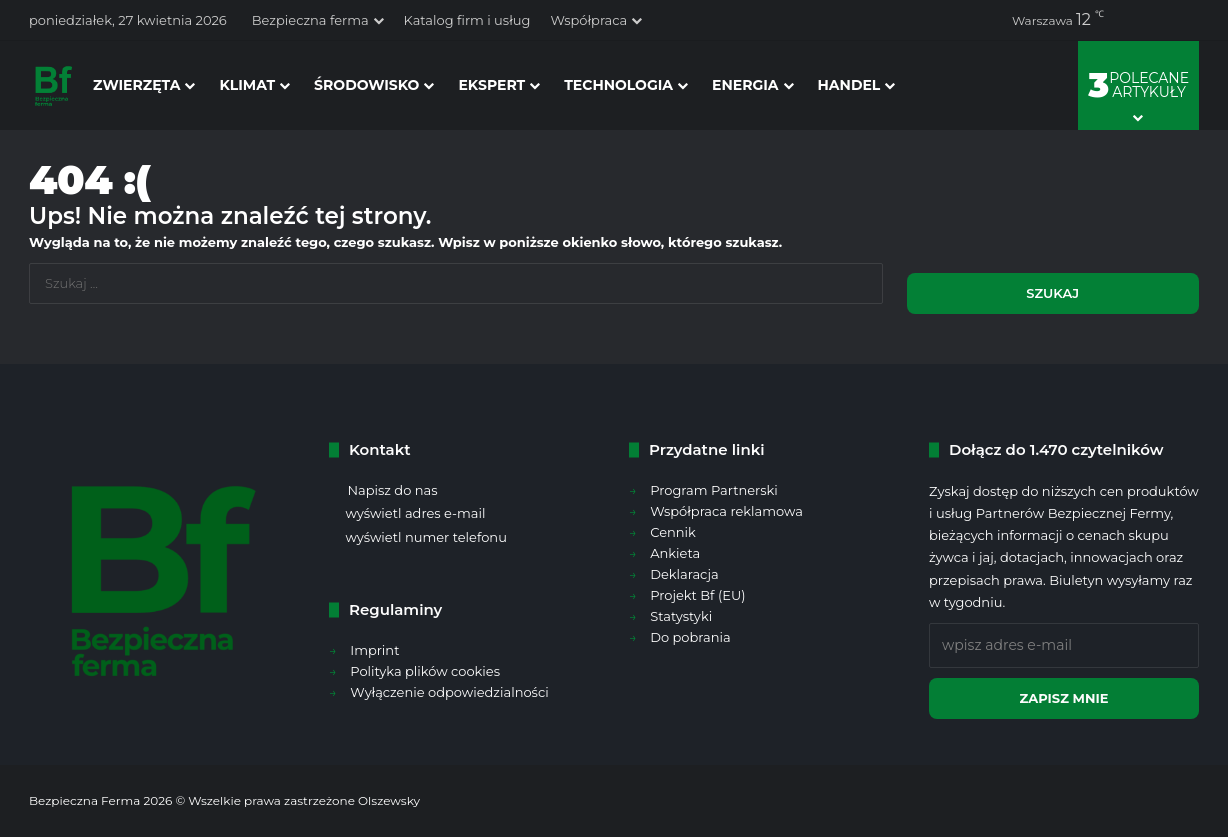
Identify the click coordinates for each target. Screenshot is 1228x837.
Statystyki (681, 616)
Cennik (673, 532)
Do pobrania (690, 637)
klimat (247, 85)
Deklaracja (684, 574)
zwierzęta (136, 85)
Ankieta (675, 553)
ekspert (491, 85)
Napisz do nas (392, 490)
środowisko (366, 85)
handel (849, 85)
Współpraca (588, 20)
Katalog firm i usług (467, 20)
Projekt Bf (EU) (697, 595)
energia (745, 85)
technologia (618, 85)
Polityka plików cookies (425, 671)
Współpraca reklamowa (726, 511)
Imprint (374, 650)
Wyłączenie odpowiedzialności (449, 692)
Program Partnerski (714, 490)
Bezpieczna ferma (310, 20)
